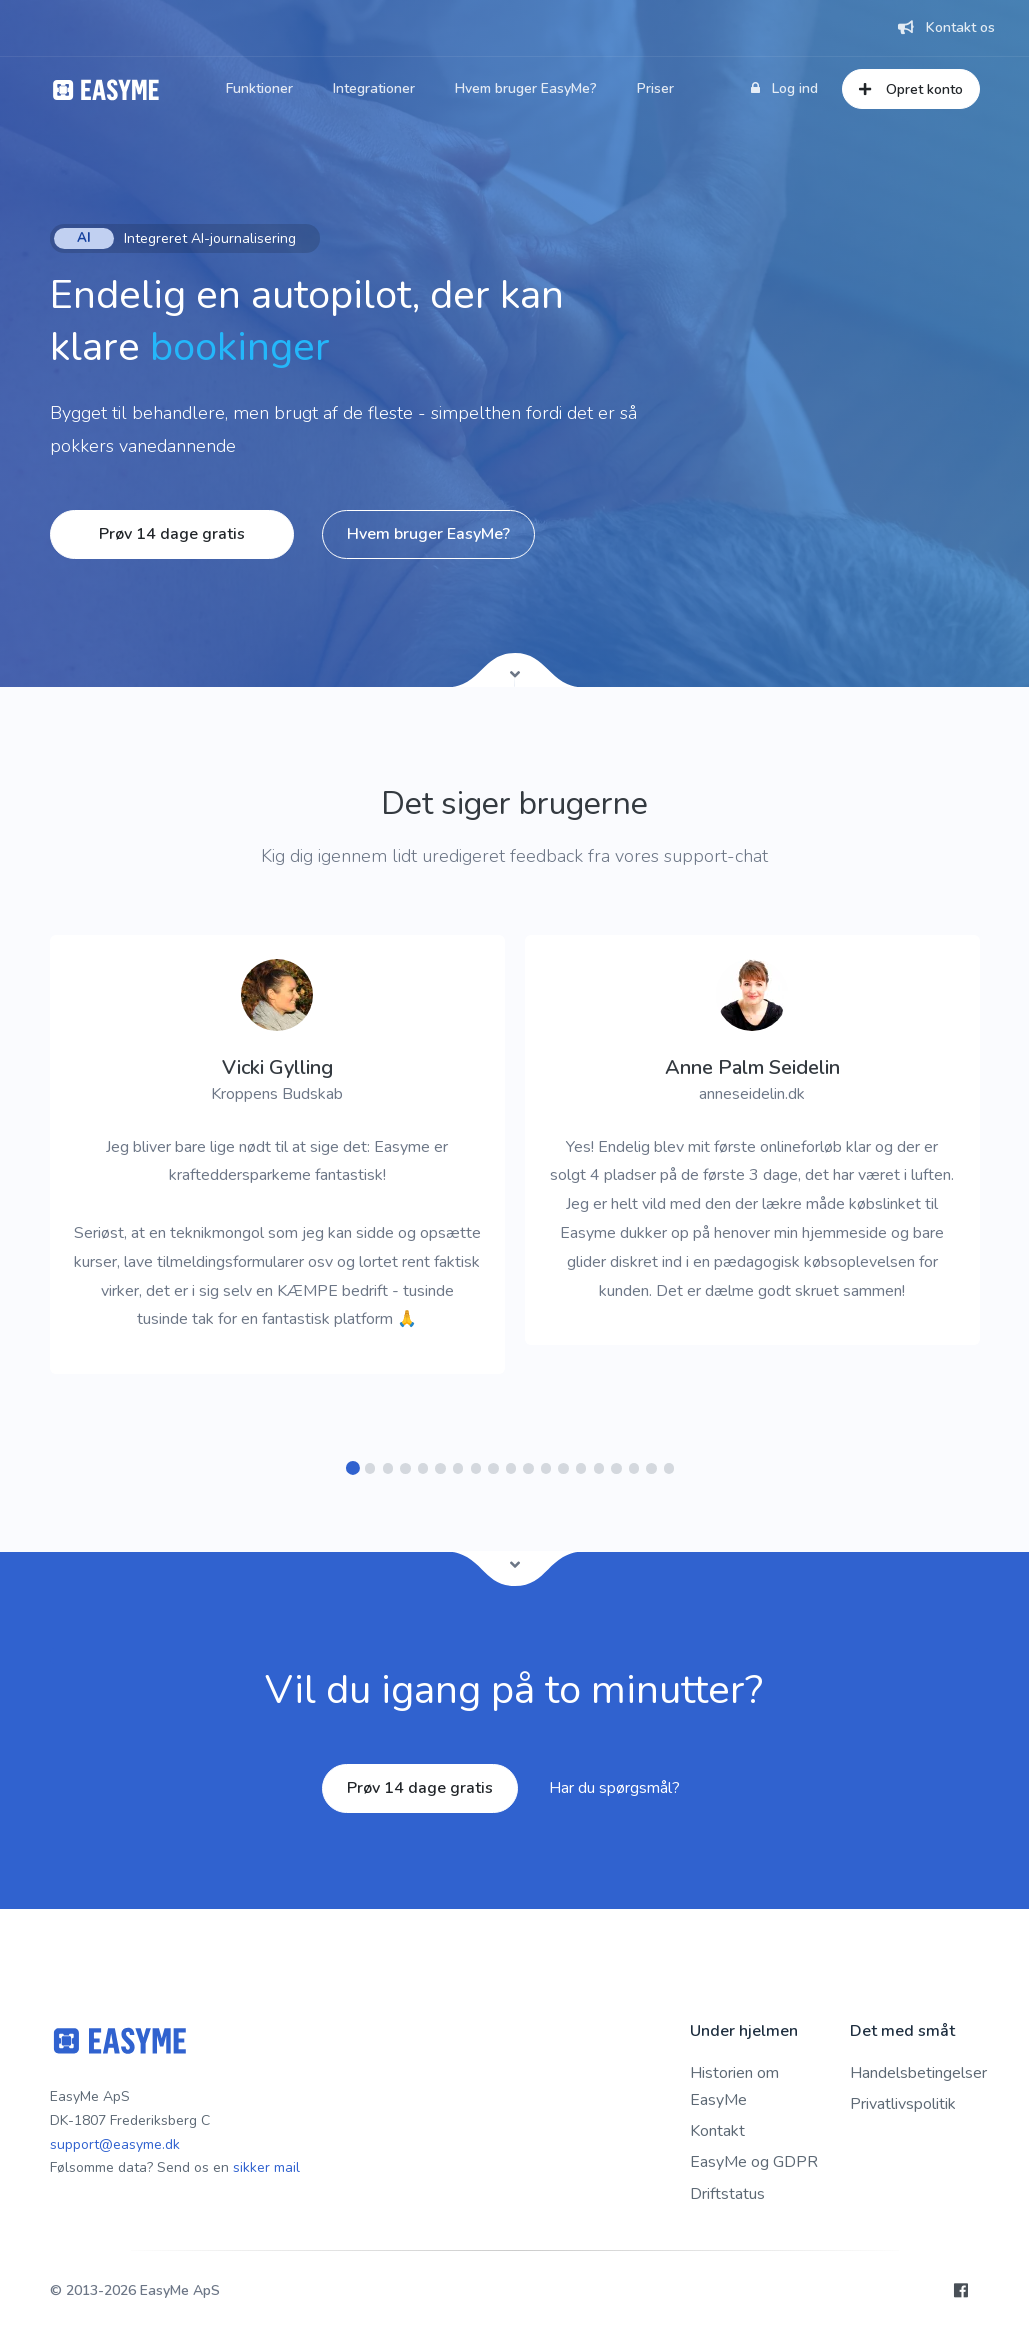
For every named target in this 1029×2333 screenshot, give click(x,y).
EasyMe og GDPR (754, 2162)
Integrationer (374, 88)
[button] (352, 1468)
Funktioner (259, 88)
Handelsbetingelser (918, 2073)
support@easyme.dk (115, 2144)
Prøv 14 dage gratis (172, 534)
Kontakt (717, 2131)
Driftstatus (727, 2194)
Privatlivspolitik (903, 2104)
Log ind (784, 88)
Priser (655, 88)
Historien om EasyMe (734, 2086)
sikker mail (266, 2167)
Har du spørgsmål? (614, 1788)
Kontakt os (946, 27)
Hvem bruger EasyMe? (526, 88)
